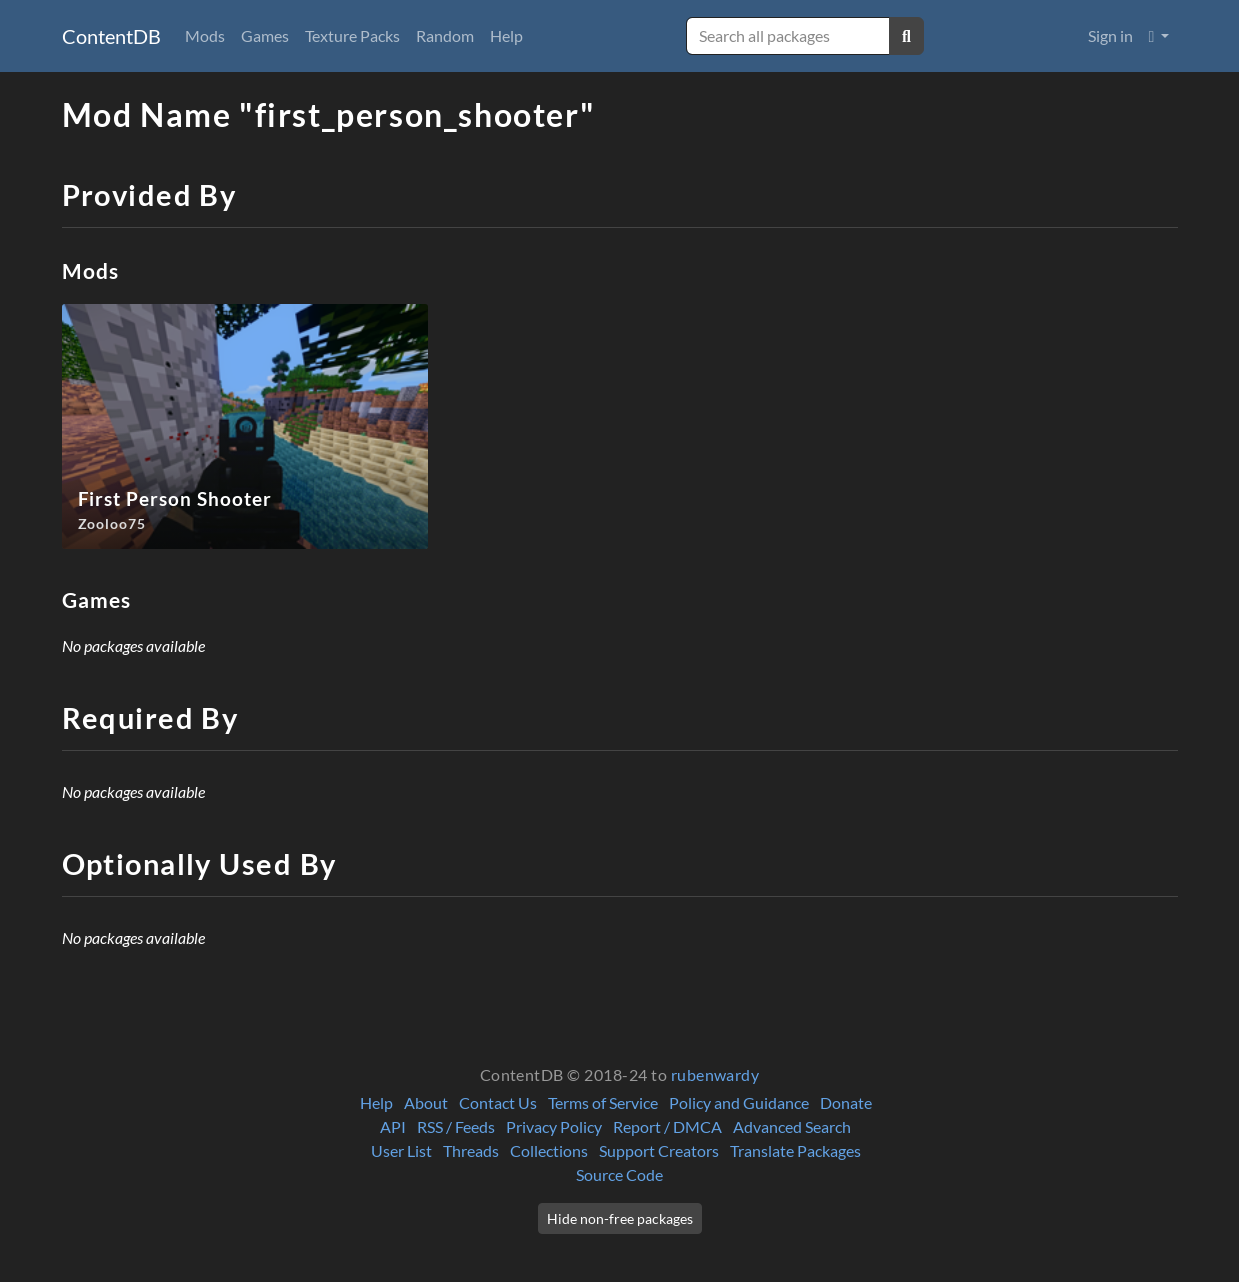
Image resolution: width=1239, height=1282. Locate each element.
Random (445, 35)
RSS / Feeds (456, 1126)
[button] (1159, 36)
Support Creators (659, 1150)
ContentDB (111, 36)
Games (265, 35)
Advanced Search (792, 1126)
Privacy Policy (554, 1126)
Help (506, 35)
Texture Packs (352, 35)
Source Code (619, 1174)
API (393, 1126)
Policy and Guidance (739, 1102)
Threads (471, 1150)
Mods (205, 35)
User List (401, 1150)
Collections (549, 1150)
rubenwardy (715, 1074)
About (426, 1102)
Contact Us (498, 1102)
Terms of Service (603, 1102)
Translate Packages (795, 1150)
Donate (846, 1102)
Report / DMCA (667, 1126)
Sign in (1110, 35)
